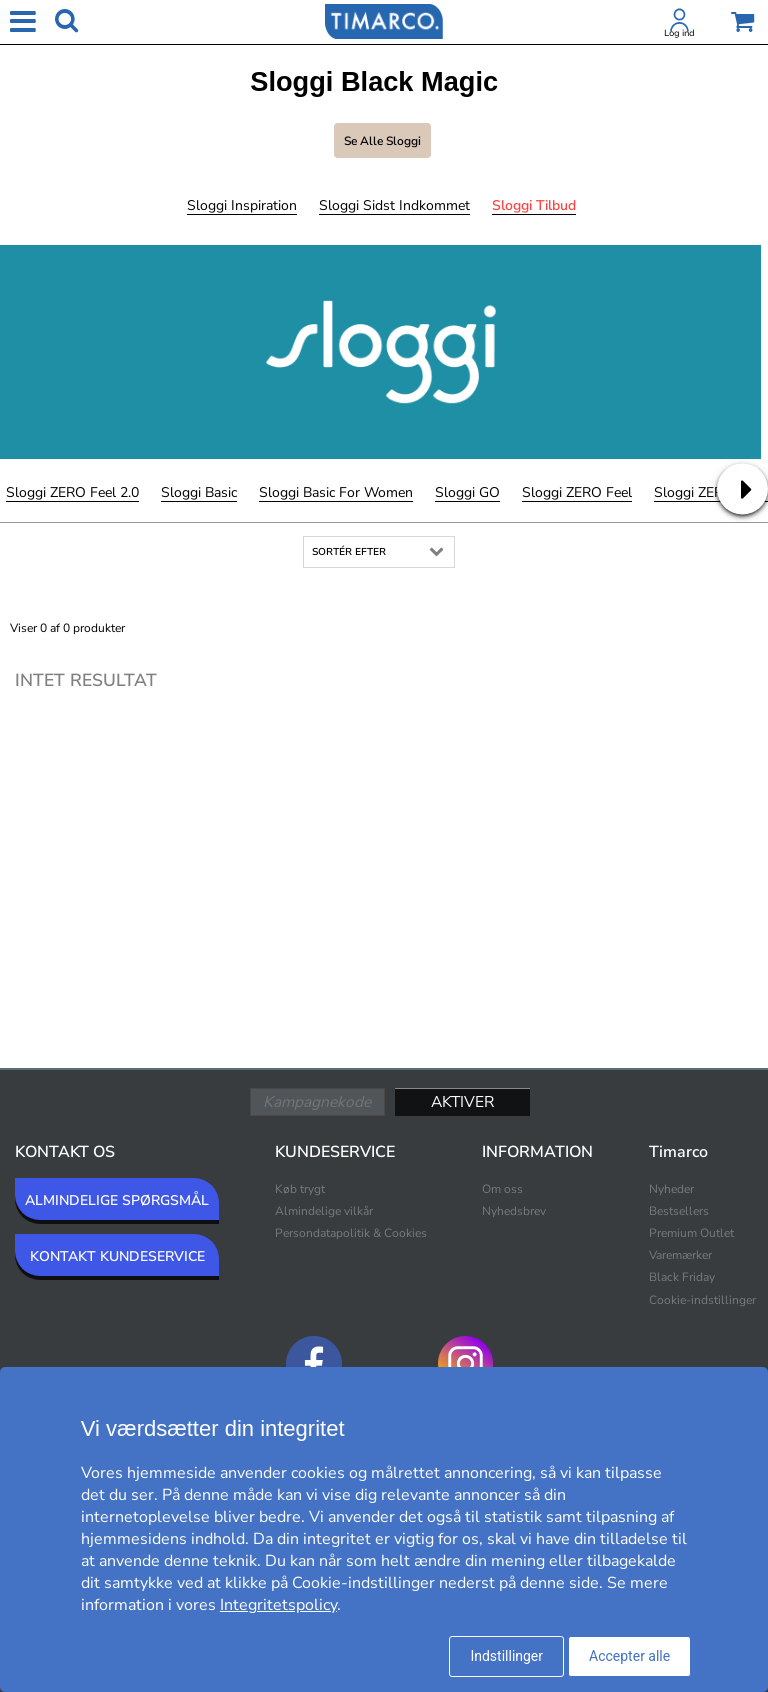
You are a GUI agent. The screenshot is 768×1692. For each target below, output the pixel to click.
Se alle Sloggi (382, 141)
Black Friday (682, 1277)
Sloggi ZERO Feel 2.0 (72, 492)
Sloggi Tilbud (534, 205)
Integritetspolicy (278, 1605)
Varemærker (680, 1255)
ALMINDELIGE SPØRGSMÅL (117, 1200)
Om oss (502, 1189)
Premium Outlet (691, 1233)
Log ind (679, 33)
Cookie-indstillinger (702, 1300)
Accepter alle (629, 1656)
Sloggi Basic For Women (336, 492)
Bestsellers (679, 1211)
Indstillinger (506, 1656)
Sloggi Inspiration (242, 205)
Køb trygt (300, 1189)
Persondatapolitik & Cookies (351, 1233)
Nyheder (671, 1189)
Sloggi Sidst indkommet (394, 205)
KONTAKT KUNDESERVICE (117, 1256)
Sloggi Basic (199, 492)
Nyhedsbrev (514, 1211)
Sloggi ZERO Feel (577, 492)
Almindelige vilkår (324, 1211)
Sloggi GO (467, 492)
